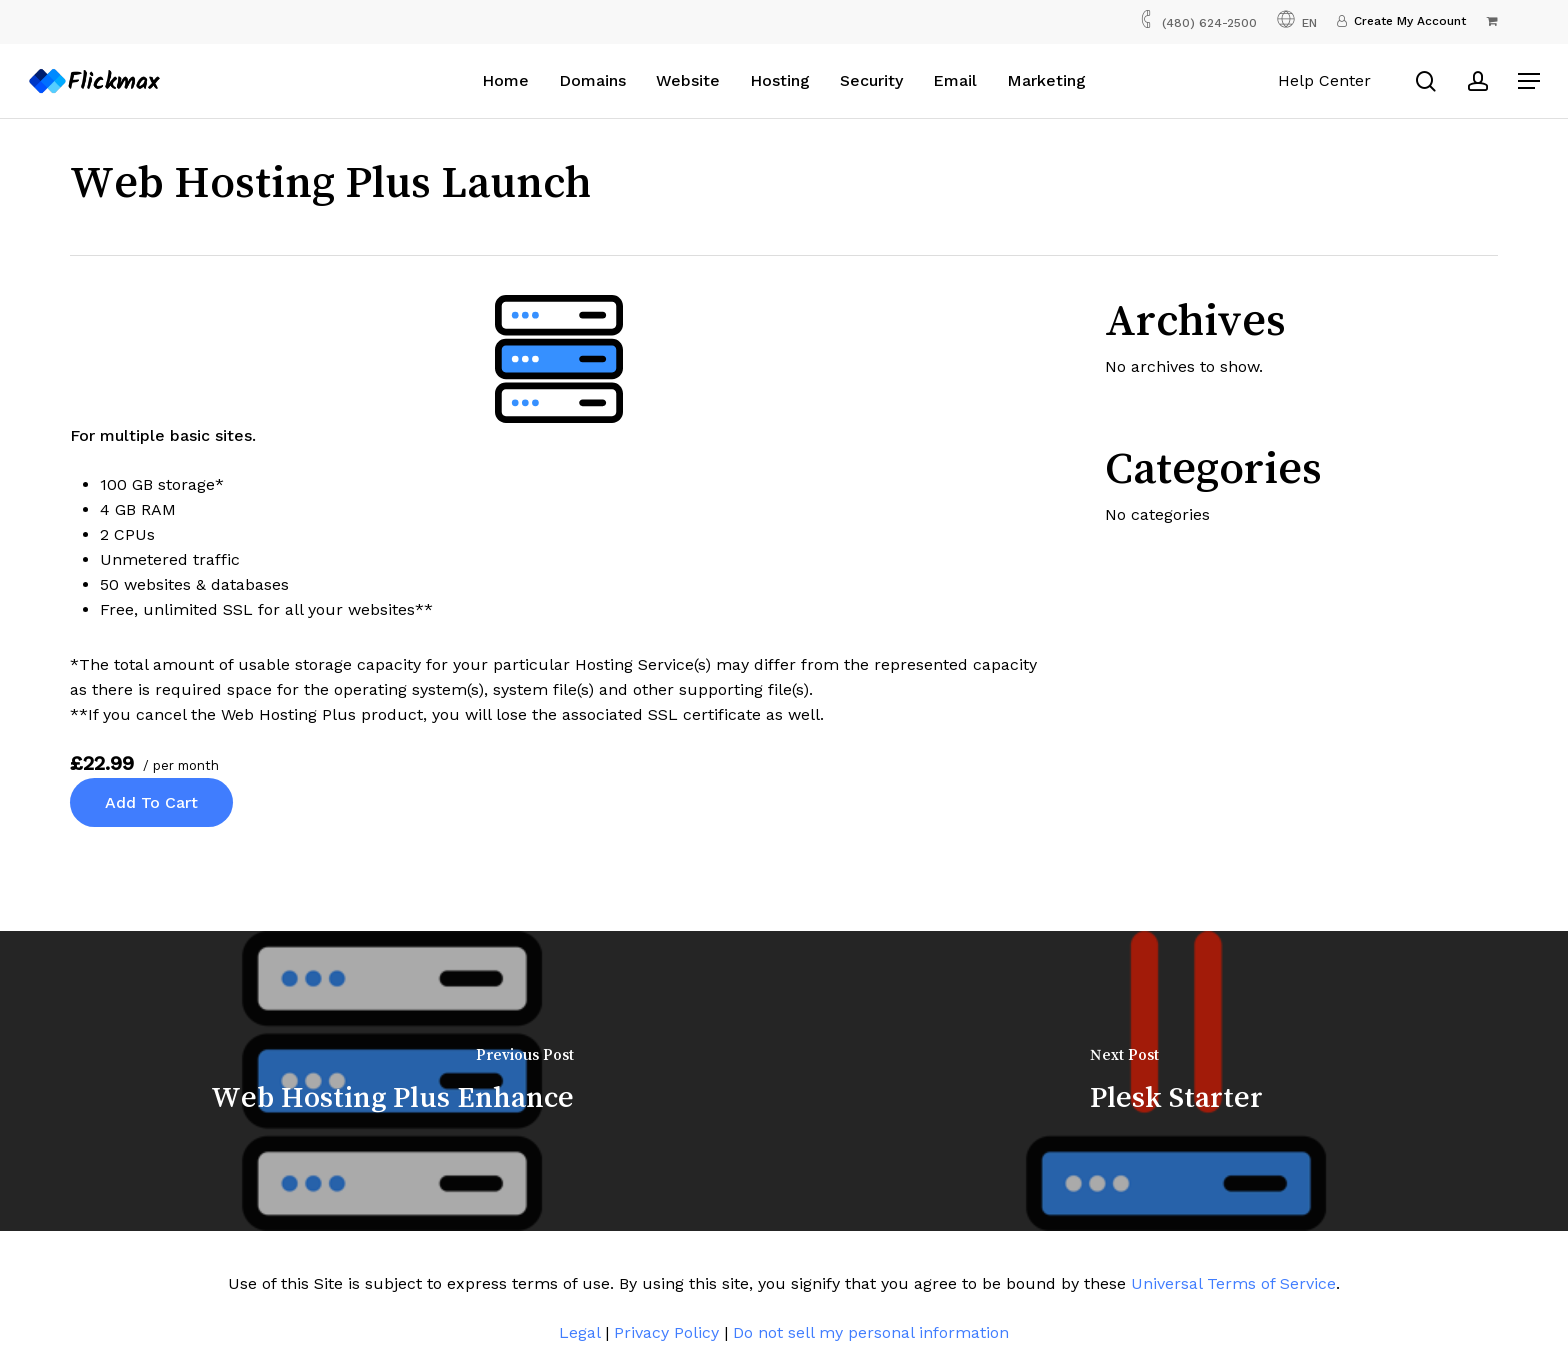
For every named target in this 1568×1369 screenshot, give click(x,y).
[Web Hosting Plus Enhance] (392, 1081)
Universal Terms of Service (1233, 1283)
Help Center (1324, 80)
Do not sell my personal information (871, 1332)
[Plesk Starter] (1176, 1081)
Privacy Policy (666, 1332)
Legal (579, 1332)
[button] (1529, 81)
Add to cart (151, 802)
